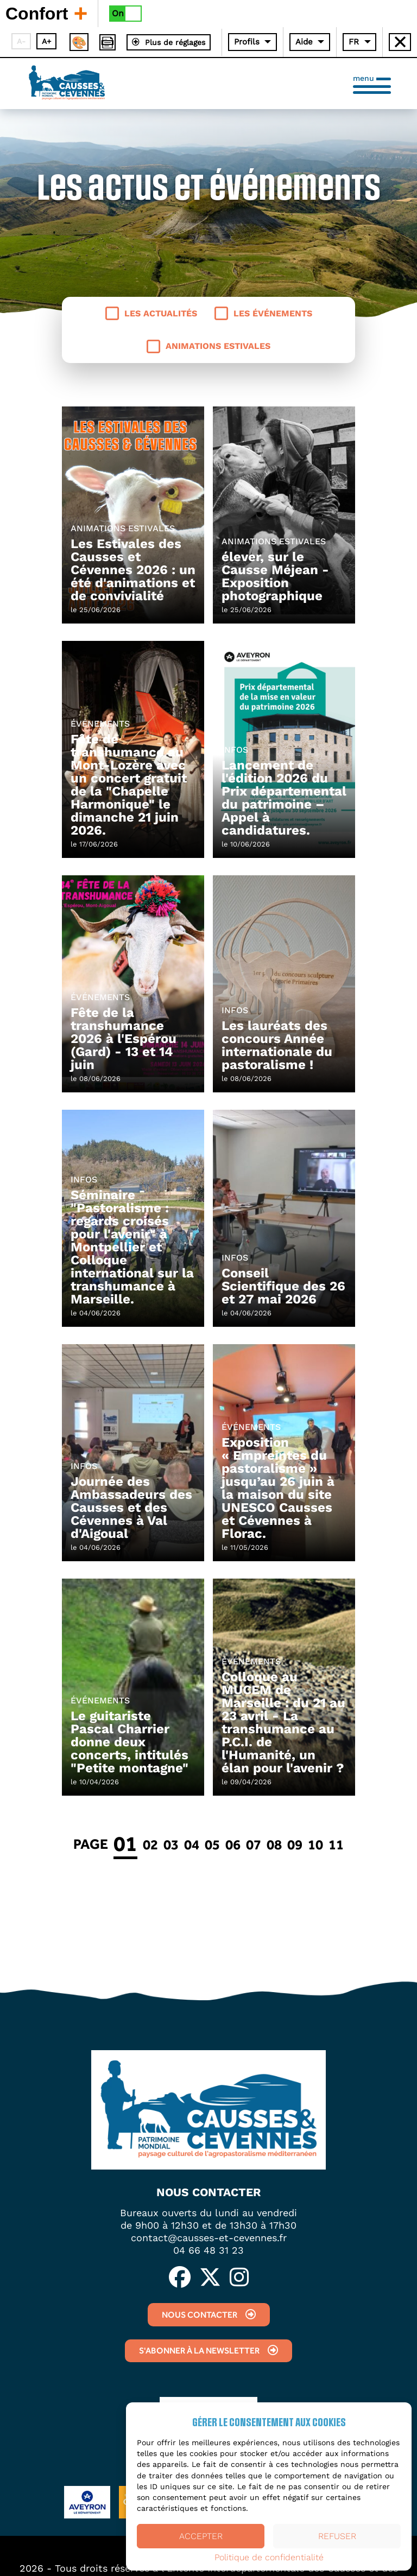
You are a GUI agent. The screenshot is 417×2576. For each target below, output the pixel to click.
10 (315, 1844)
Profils (247, 42)
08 (274, 1844)
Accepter (201, 2536)
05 (212, 1844)
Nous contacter (209, 2315)
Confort (46, 13)
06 (233, 1844)
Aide (304, 42)
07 (253, 1844)
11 (336, 1844)
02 (150, 1844)
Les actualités (151, 313)
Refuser (337, 2536)
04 (191, 1844)
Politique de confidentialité (269, 2557)
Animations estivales (208, 346)
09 (294, 1844)
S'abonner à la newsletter (208, 2350)
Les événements (263, 313)
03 (171, 1844)
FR (354, 42)
